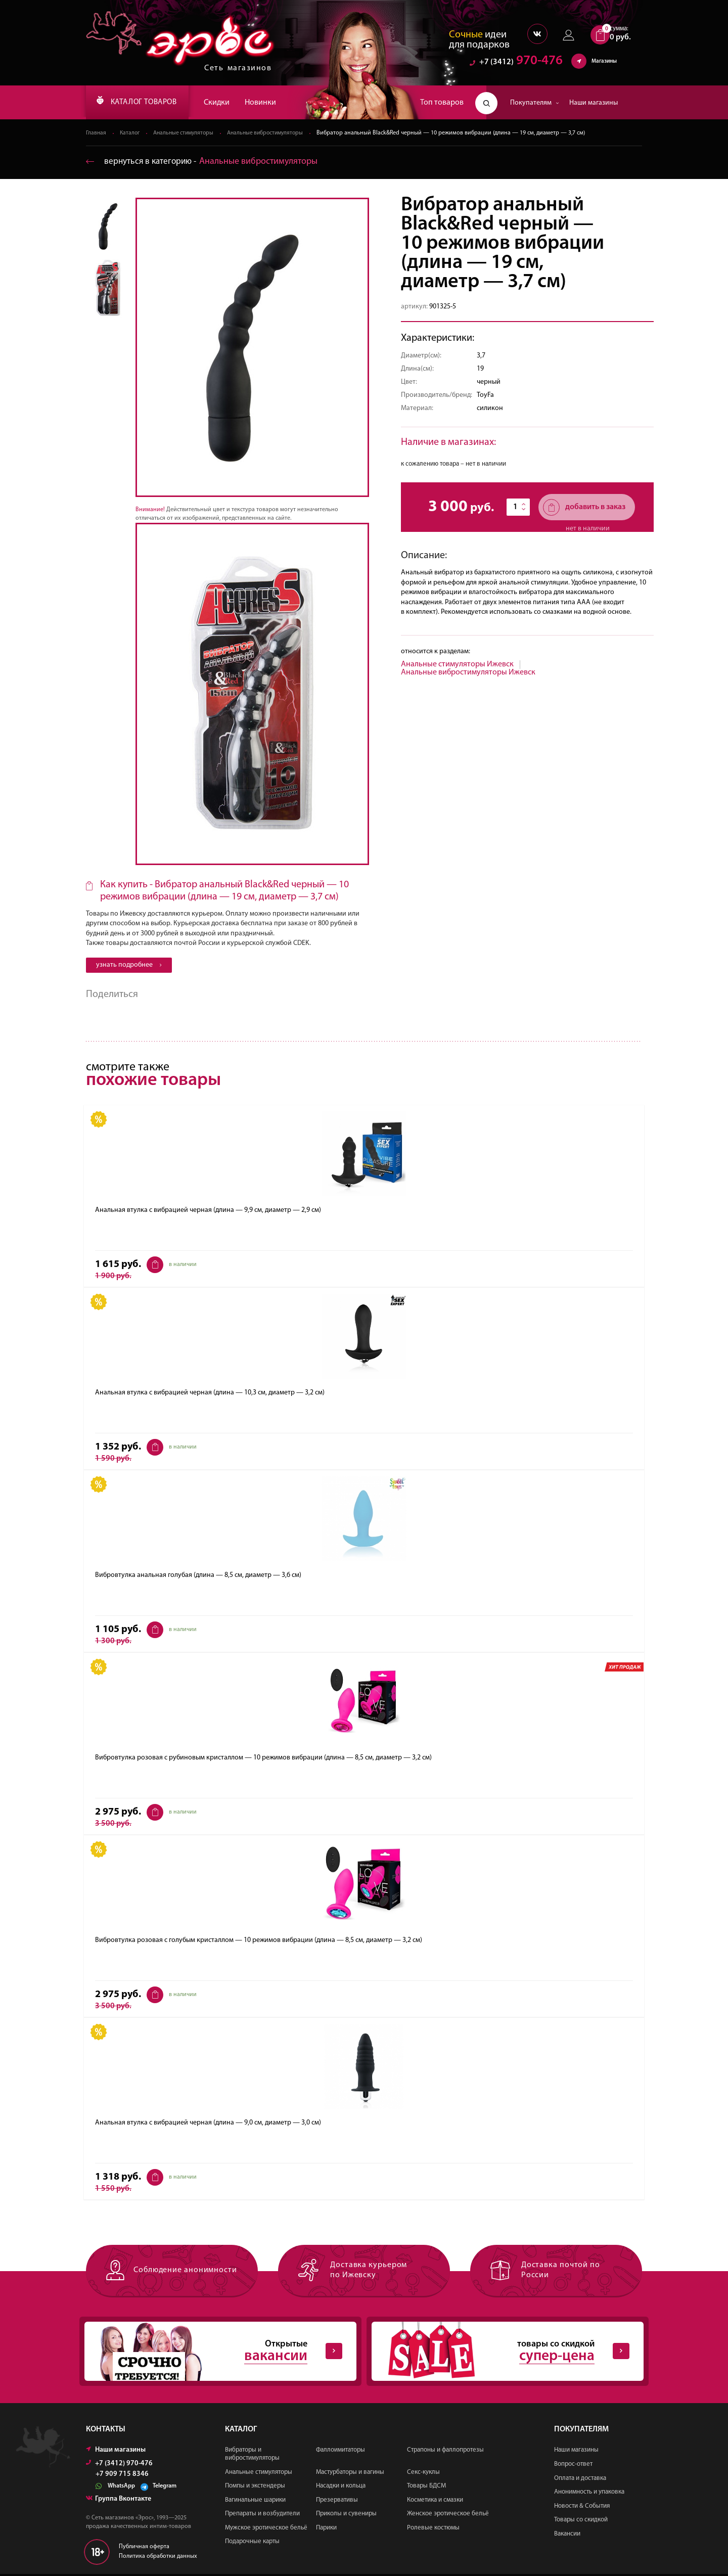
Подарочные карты (252, 2543)
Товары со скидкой (581, 2521)
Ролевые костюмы (433, 2529)
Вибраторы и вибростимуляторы (252, 2456)
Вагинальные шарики (255, 2501)
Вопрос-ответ (573, 2466)
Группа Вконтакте (118, 2501)
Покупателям (534, 103)
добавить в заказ (584, 508)
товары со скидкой (499, 2353)
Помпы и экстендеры (255, 2487)
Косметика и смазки (435, 2501)
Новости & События (582, 2507)
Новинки (273, 103)
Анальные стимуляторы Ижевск (457, 665)
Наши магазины (593, 103)
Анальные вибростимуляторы (273, 133)
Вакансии (567, 2536)
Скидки (229, 103)
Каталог (131, 133)
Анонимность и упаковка (589, 2494)
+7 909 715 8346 (122, 2476)
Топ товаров (442, 103)
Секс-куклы (423, 2473)
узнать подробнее (129, 965)
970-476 (516, 63)
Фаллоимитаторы (340, 2452)
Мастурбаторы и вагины (350, 2473)
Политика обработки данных (158, 2558)
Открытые (212, 2353)
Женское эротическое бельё (448, 2515)
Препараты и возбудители (262, 2515)
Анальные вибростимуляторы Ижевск (468, 673)
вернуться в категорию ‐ (204, 162)
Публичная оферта (144, 2549)
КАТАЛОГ (143, 103)
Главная (96, 133)
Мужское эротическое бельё (266, 2529)
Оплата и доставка (580, 2479)
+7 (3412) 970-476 (119, 2465)
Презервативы (337, 2501)
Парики (326, 2529)
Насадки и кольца (341, 2487)
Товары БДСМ (426, 2487)
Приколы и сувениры (346, 2515)
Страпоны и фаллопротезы (445, 2452)
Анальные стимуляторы (187, 133)
